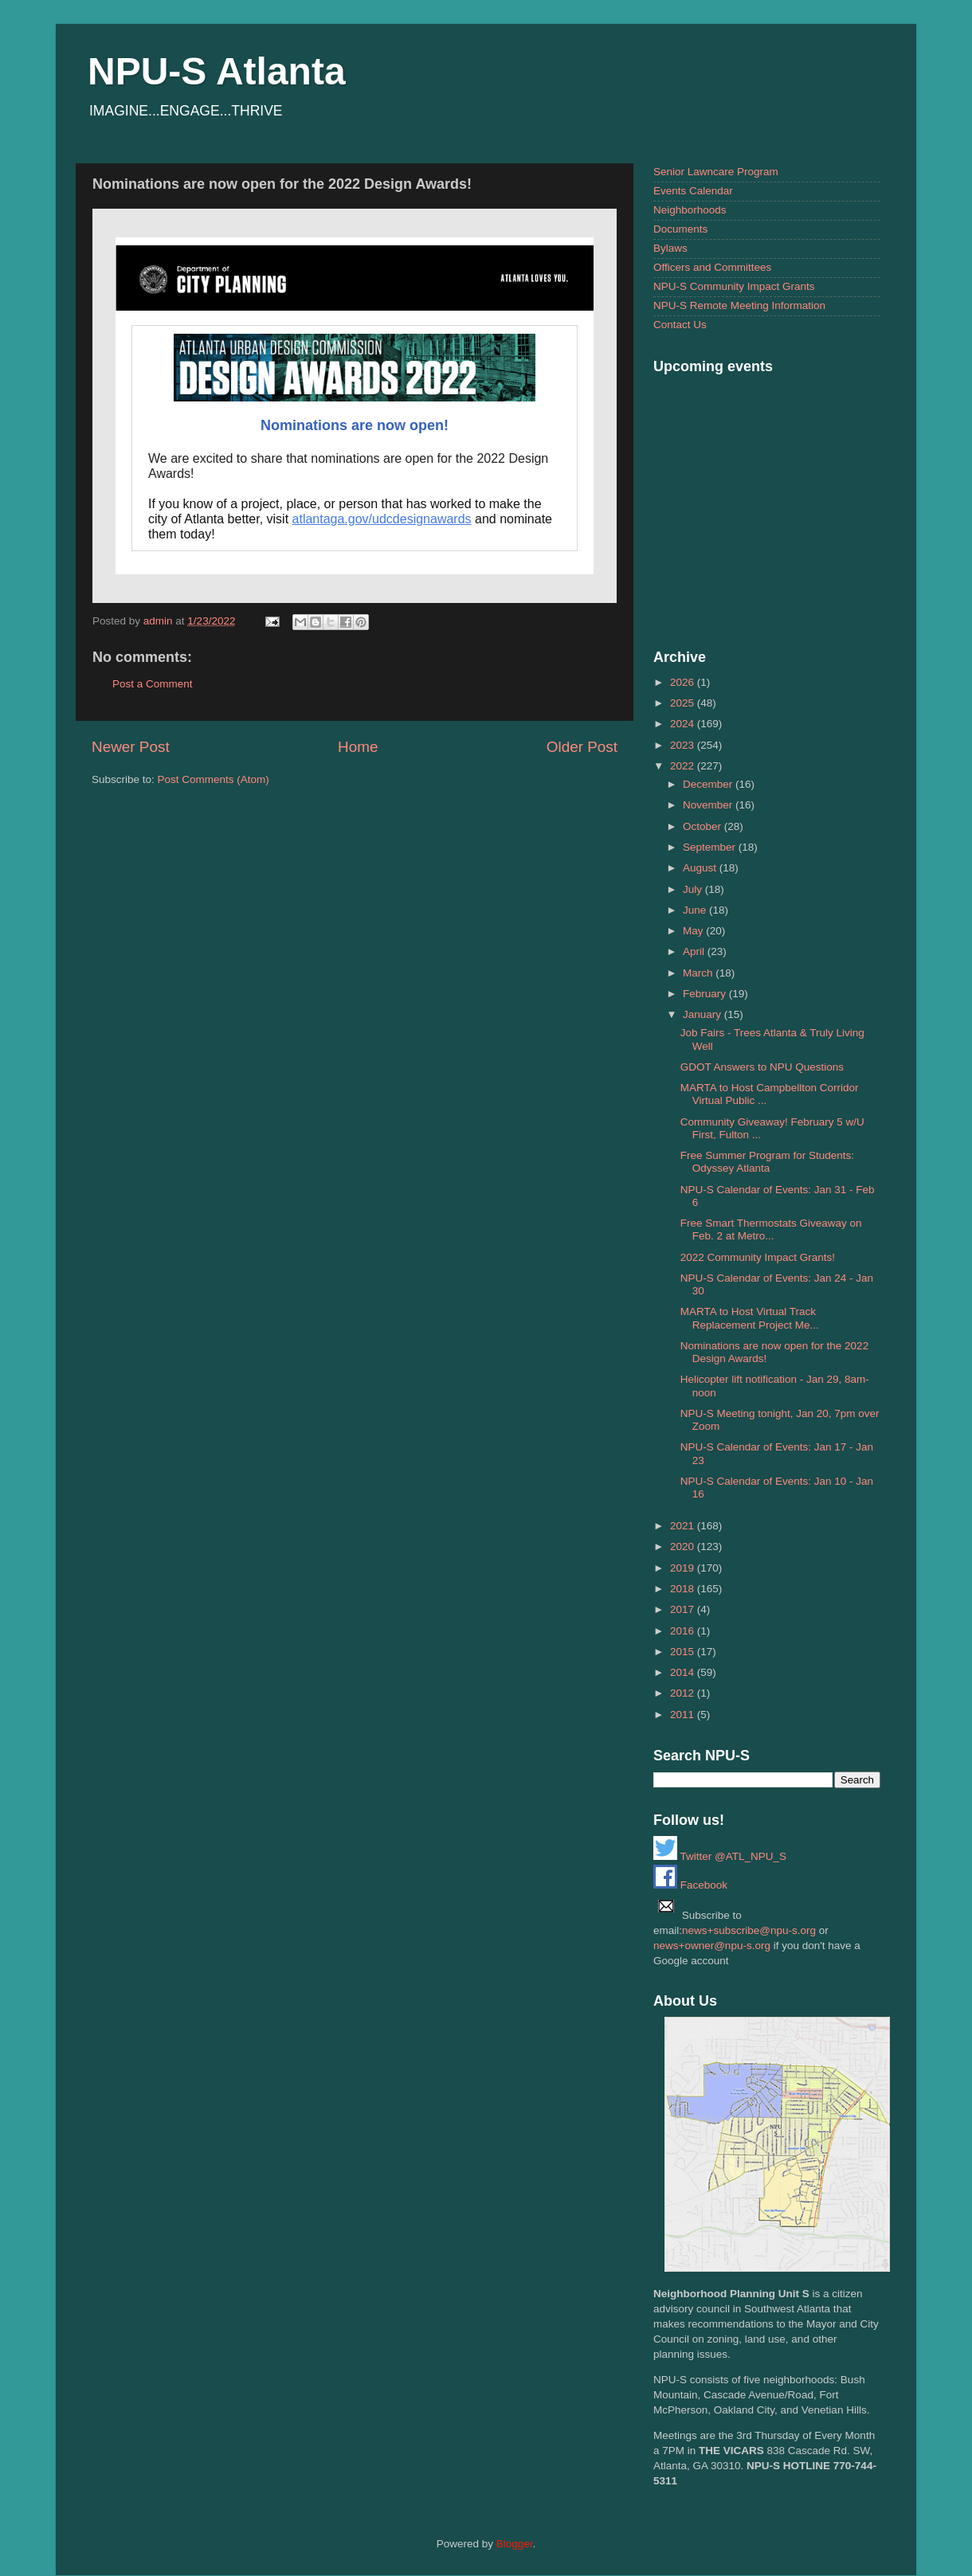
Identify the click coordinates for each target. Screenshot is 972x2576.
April (695, 951)
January (703, 1014)
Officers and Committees (712, 267)
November (709, 805)
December (709, 784)
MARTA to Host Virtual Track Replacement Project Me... (749, 1318)
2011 (683, 1715)
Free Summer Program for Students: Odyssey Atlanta (767, 1161)
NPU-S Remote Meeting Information (739, 305)
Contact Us (680, 325)
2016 (683, 1631)
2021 (683, 1526)
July (694, 889)
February (706, 994)
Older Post (582, 746)
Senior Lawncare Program (715, 172)
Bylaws (670, 248)
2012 (683, 1693)
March (699, 973)
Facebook (690, 1885)
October (703, 826)
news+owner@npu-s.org (711, 1946)
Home (358, 746)
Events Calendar (693, 191)
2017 (683, 1609)
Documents (680, 229)
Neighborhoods (690, 210)
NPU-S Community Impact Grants (734, 286)
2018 (683, 1589)
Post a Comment (152, 684)
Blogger (514, 2544)
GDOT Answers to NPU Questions (762, 1067)
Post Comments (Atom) (213, 779)
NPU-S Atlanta (217, 71)
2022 (683, 766)
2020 (683, 1546)
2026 (683, 682)
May (694, 931)
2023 (683, 745)
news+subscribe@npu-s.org (749, 1930)
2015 (683, 1652)
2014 (683, 1672)
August (701, 868)
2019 (683, 1568)
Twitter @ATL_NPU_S (719, 1856)
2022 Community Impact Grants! (757, 1257)
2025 (683, 703)
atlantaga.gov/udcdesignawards (382, 519)
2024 (683, 724)
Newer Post (131, 746)
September (711, 847)
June (696, 910)
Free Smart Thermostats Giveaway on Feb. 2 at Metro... (771, 1229)
